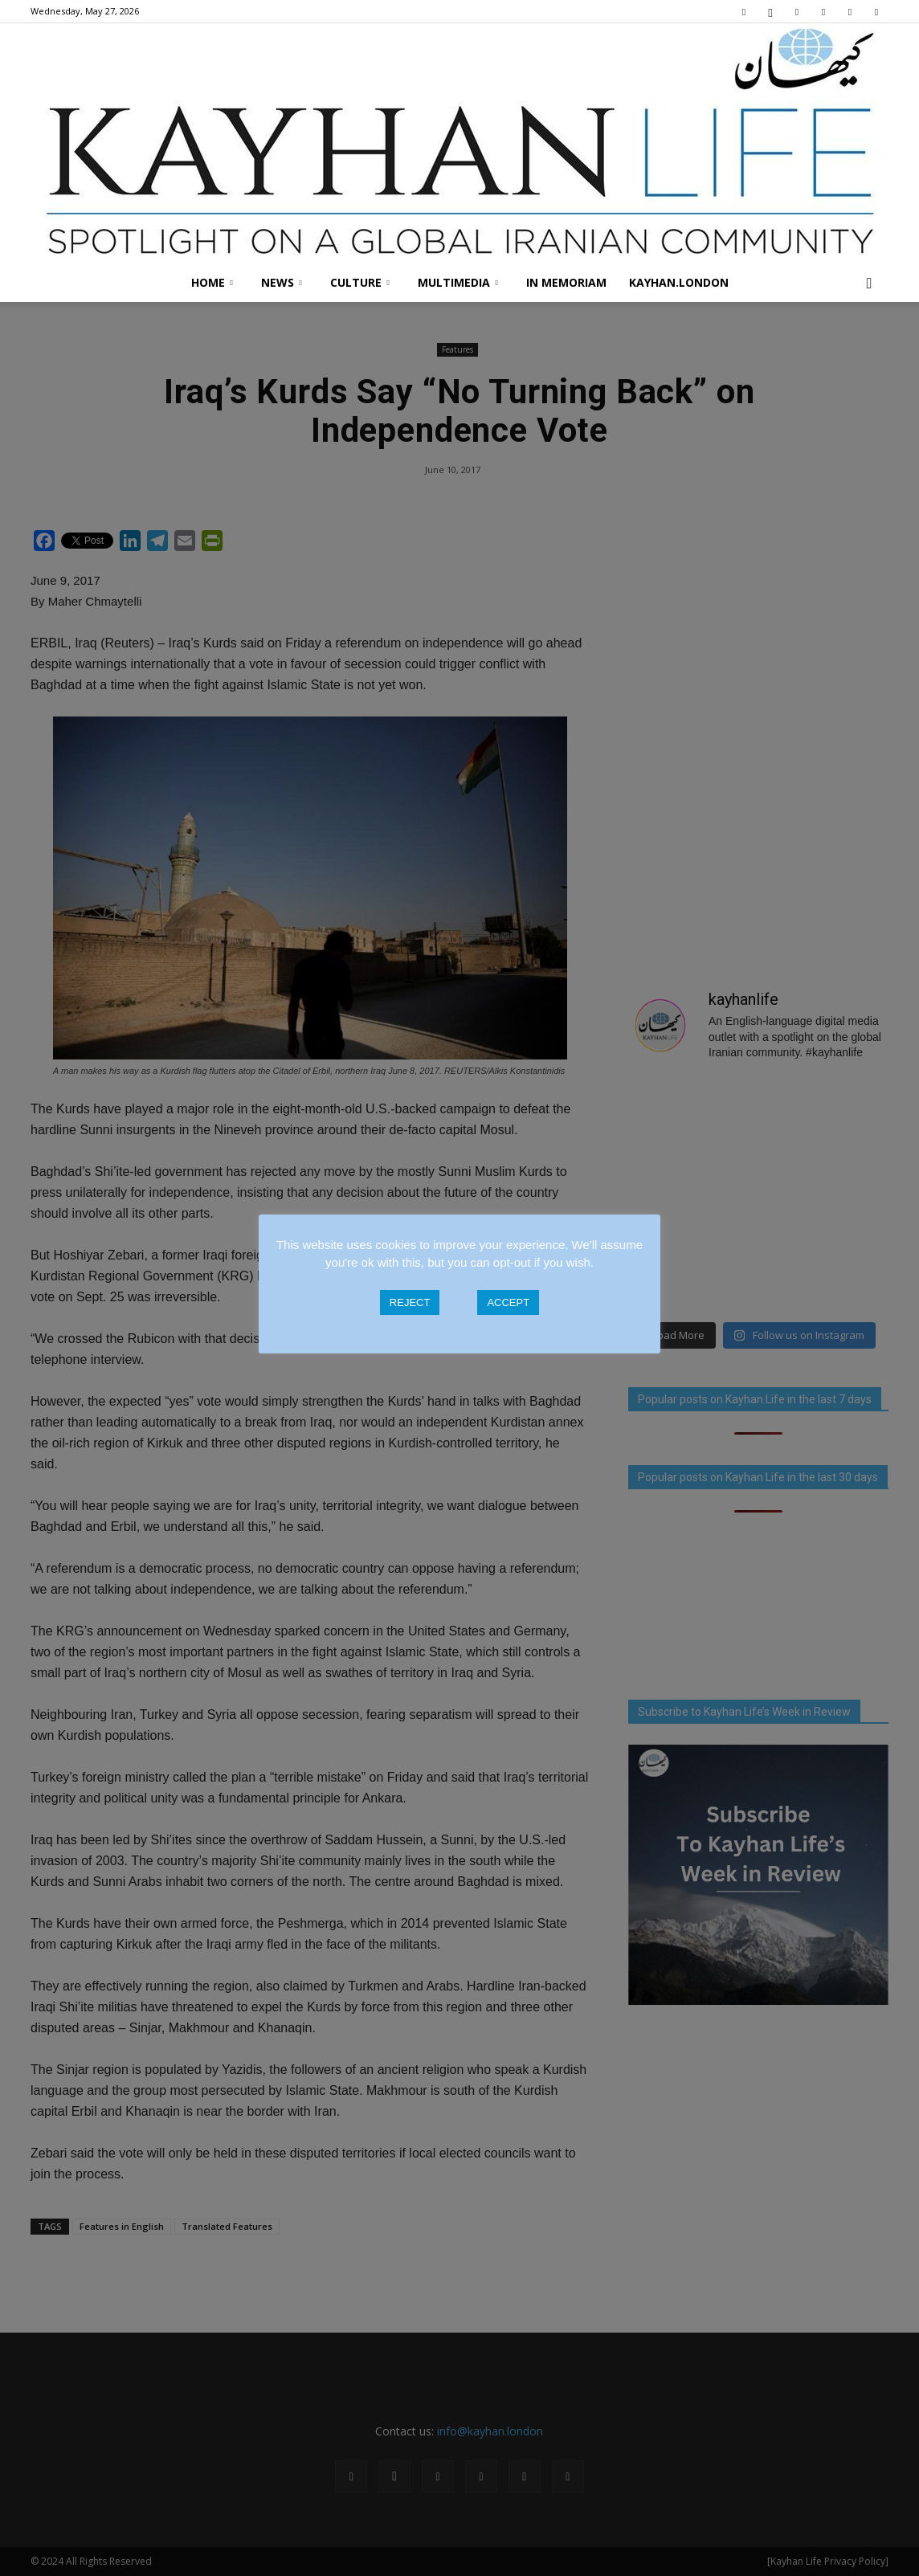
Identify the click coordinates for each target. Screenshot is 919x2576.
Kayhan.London (679, 282)
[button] (869, 282)
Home (212, 282)
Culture (360, 282)
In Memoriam (566, 282)
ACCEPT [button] (508, 1302)
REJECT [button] (410, 1302)
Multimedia (458, 282)
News (281, 282)
